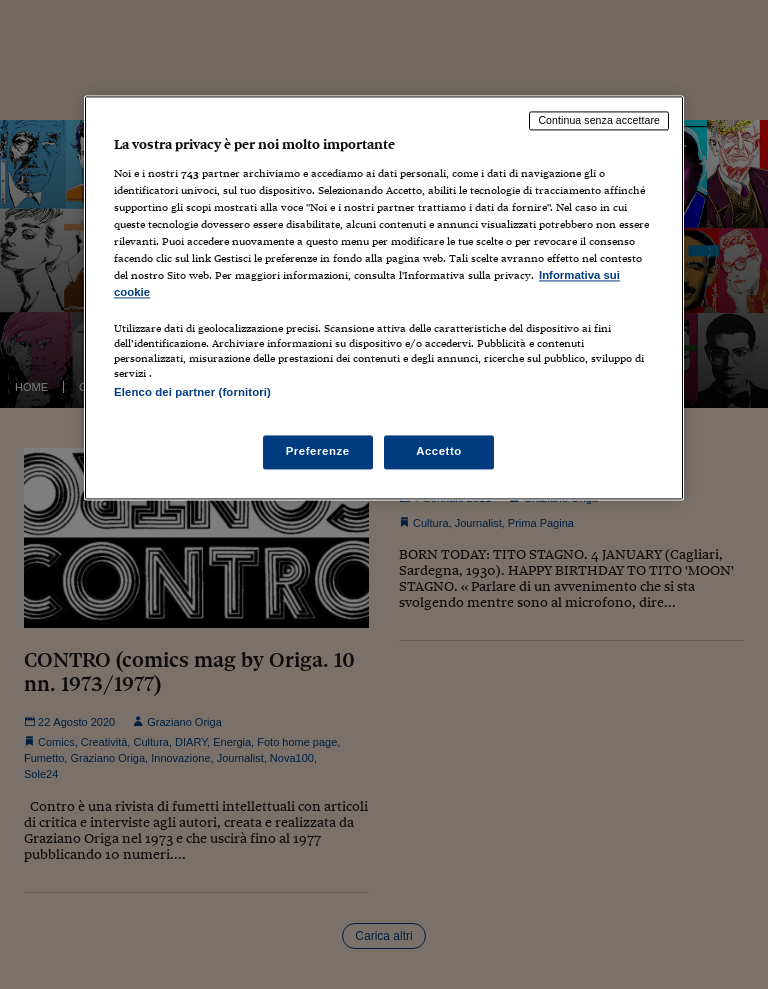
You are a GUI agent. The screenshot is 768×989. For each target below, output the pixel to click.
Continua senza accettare (599, 121)
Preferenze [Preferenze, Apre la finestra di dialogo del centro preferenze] (318, 451)
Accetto (439, 451)
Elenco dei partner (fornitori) (192, 393)
